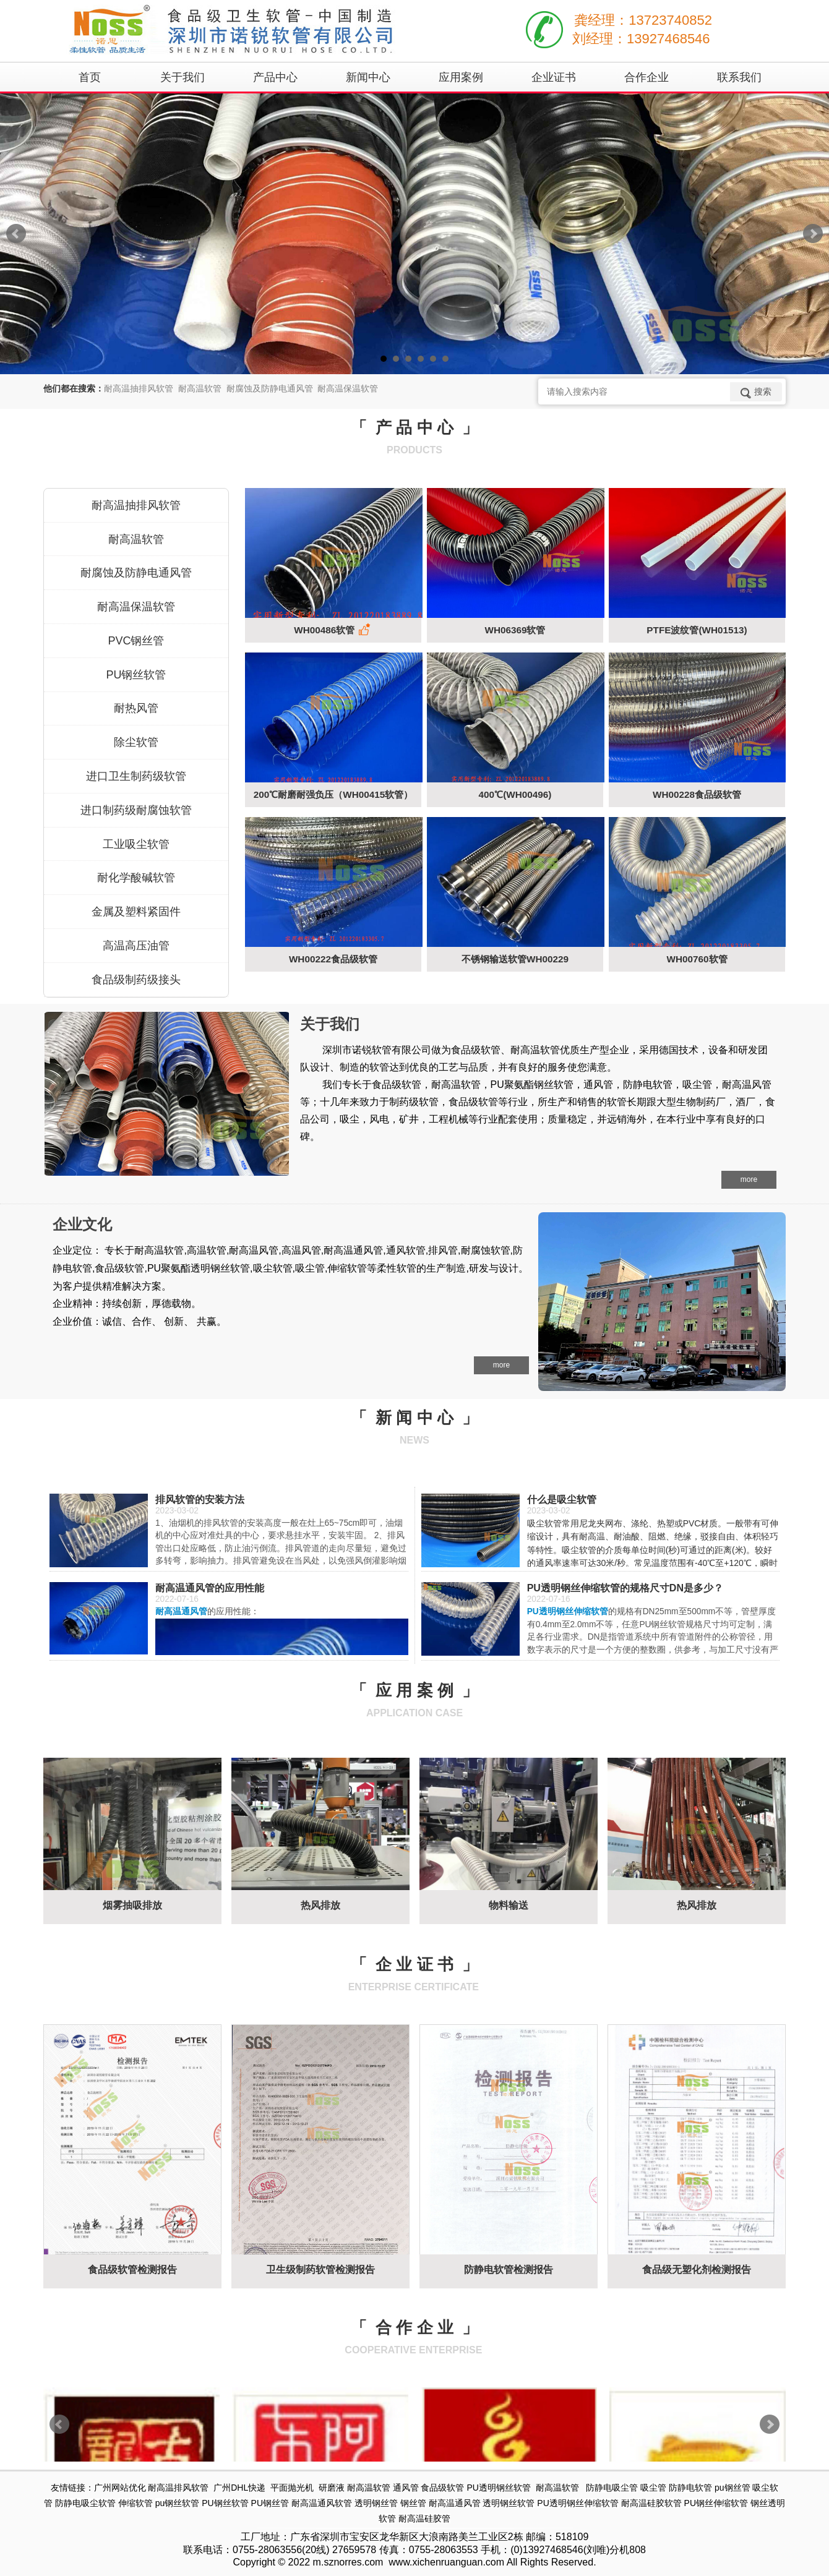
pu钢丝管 (732, 2488)
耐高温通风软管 (321, 2503)
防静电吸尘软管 (85, 2503)
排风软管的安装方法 (199, 1499)
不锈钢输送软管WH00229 (515, 959)
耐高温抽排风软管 (136, 505)
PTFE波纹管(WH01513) (696, 630)
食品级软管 (442, 2488)
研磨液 (332, 2488)
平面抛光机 (292, 2488)
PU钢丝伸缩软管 (716, 2503)
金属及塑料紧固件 (136, 911)
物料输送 (508, 1905)
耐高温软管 (136, 539)
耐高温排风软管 (178, 2488)
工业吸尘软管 (136, 844)
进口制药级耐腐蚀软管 (136, 810)
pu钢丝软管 (177, 2503)
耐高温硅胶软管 (651, 2503)
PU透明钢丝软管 (498, 2488)
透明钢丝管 (376, 2503)
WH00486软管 (333, 630)
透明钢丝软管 (509, 2503)
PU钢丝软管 (136, 675)
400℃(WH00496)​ (515, 794)
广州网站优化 (120, 2488)
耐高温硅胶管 (424, 2518)
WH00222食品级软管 (333, 959)
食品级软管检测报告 (132, 2269)
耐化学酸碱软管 (136, 877)
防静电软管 (690, 2488)
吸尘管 (653, 2488)
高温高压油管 (136, 945)
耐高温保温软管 (136, 607)
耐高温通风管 (455, 2503)
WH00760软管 (696, 959)
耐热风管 (136, 708)
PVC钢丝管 (136, 641)
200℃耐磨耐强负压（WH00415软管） (333, 794)
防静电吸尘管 (612, 2488)
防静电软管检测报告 (508, 2269)
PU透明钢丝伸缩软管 (577, 2503)
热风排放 (320, 1905)
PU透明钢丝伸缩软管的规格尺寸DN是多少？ (625, 1588)
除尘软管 (136, 742)
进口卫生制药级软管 (136, 776)
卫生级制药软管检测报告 (320, 2269)
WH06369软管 (514, 630)
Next (813, 234)
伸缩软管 (135, 2503)
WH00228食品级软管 (697, 794)
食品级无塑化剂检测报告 (696, 2269)
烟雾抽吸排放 (132, 1905)
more (749, 1179)
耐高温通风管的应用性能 (209, 1588)
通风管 (406, 2488)
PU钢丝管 (270, 2503)
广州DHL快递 (239, 2488)
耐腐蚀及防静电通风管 (136, 573)
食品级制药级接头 (136, 979)
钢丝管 (413, 2503)
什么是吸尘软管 (561, 1499)
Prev (16, 234)
